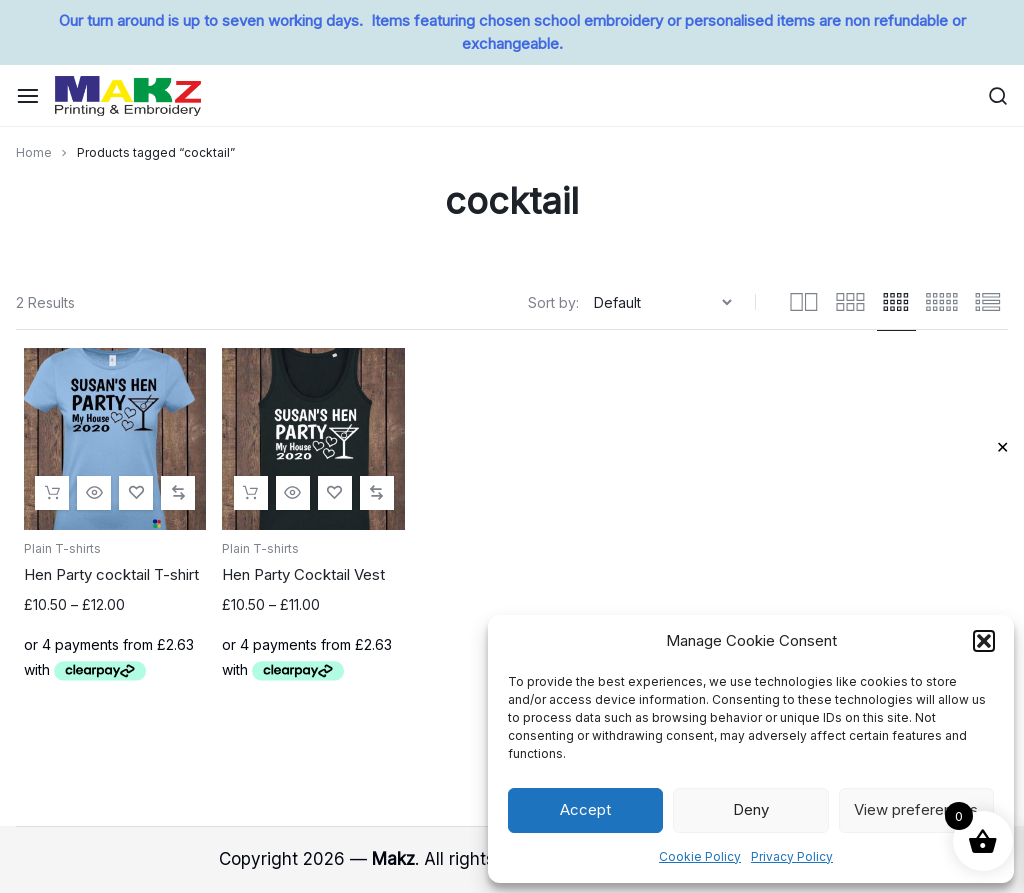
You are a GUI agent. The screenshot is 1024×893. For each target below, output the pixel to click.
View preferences (916, 809)
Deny (751, 809)
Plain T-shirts (62, 548)
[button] (984, 641)
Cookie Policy (700, 856)
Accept (585, 809)
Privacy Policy (792, 856)
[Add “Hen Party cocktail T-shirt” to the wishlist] (136, 493)
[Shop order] (665, 302)
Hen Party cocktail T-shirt (111, 574)
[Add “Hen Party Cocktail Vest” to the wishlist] (335, 493)
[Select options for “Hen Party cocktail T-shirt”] (52, 493)
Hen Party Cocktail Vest (303, 574)
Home (34, 152)
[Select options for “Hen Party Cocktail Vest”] (251, 493)
